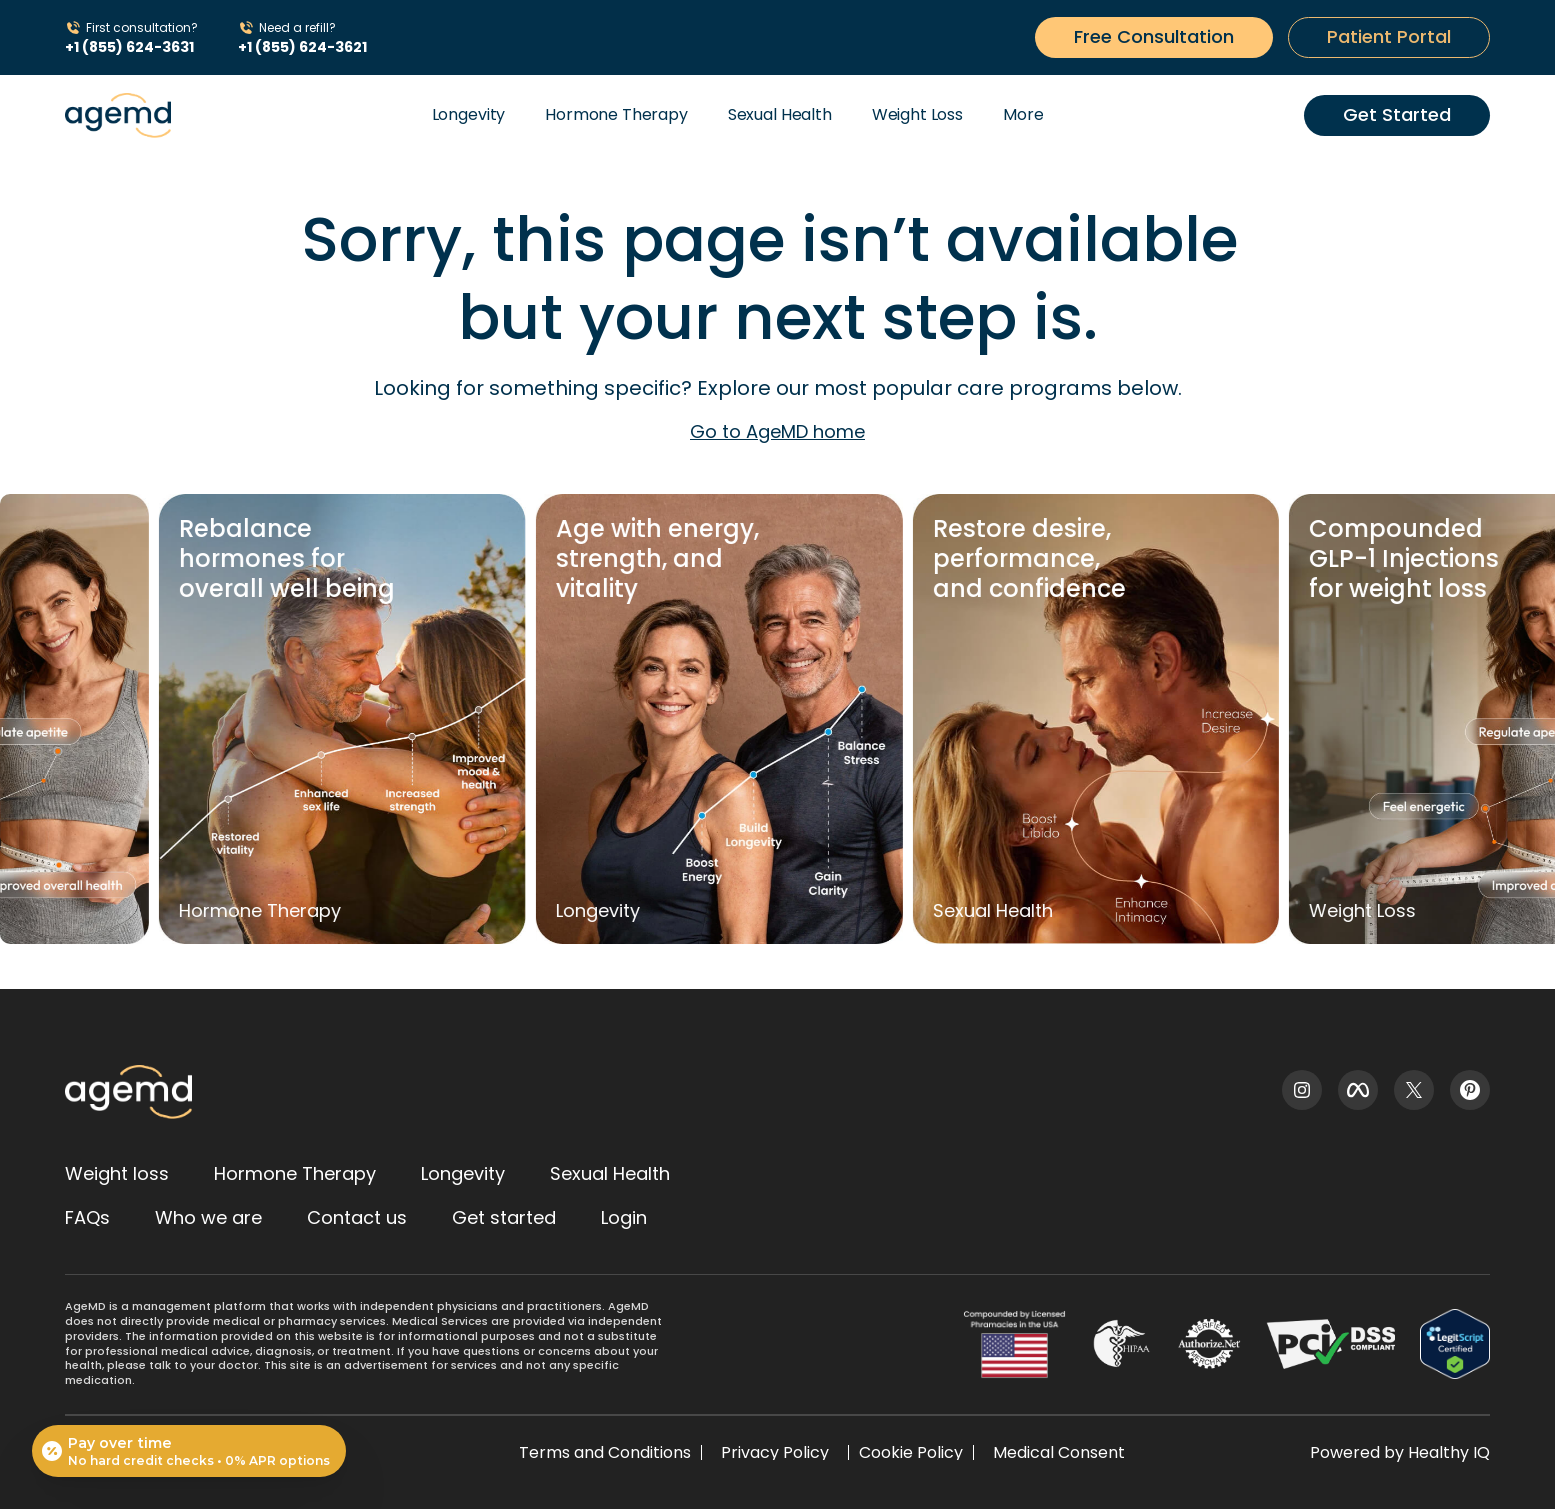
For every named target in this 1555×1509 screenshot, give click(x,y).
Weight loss (117, 1173)
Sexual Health (780, 114)
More (1023, 114)
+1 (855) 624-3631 (129, 47)
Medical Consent (1059, 1452)
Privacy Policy (775, 1452)
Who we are (208, 1217)
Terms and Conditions (605, 1452)
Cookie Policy (911, 1452)
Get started (504, 1217)
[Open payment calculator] (189, 1451)
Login (624, 1217)
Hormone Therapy (616, 114)
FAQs (87, 1217)
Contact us (357, 1217)
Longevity (469, 114)
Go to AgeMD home (777, 431)
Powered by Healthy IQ (1400, 1452)
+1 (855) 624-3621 (302, 47)
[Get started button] (1154, 37)
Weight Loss (917, 114)
